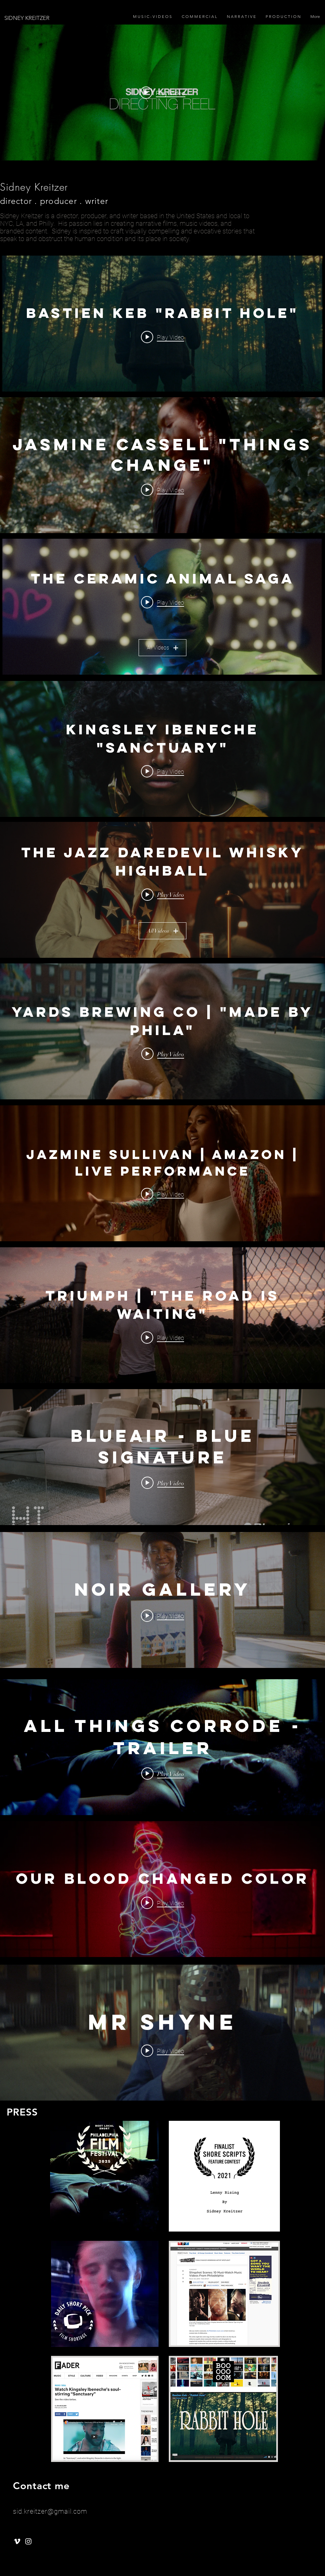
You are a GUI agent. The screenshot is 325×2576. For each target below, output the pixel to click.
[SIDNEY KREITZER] (83, 18)
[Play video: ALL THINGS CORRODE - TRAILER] (162, 1773)
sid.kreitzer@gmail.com (50, 2511)
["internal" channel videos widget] (162, 92)
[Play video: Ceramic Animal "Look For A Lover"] (162, 602)
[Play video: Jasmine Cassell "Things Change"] (162, 489)
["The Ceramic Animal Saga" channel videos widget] (162, 607)
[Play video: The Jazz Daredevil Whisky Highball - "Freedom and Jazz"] (162, 894)
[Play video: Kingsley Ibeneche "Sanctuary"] (162, 771)
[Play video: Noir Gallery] (162, 1615)
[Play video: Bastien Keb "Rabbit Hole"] (162, 336)
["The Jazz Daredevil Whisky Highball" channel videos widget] (162, 890)
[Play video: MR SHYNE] (162, 2050)
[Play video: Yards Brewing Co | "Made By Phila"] (162, 1053)
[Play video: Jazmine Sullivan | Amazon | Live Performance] (162, 1193)
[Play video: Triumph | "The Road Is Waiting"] (162, 1337)
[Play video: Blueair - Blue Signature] (162, 1482)
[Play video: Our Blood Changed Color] (162, 1902)
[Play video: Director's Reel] (162, 92)
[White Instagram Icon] (28, 2541)
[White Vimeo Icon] (17, 2541)
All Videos (162, 647)
